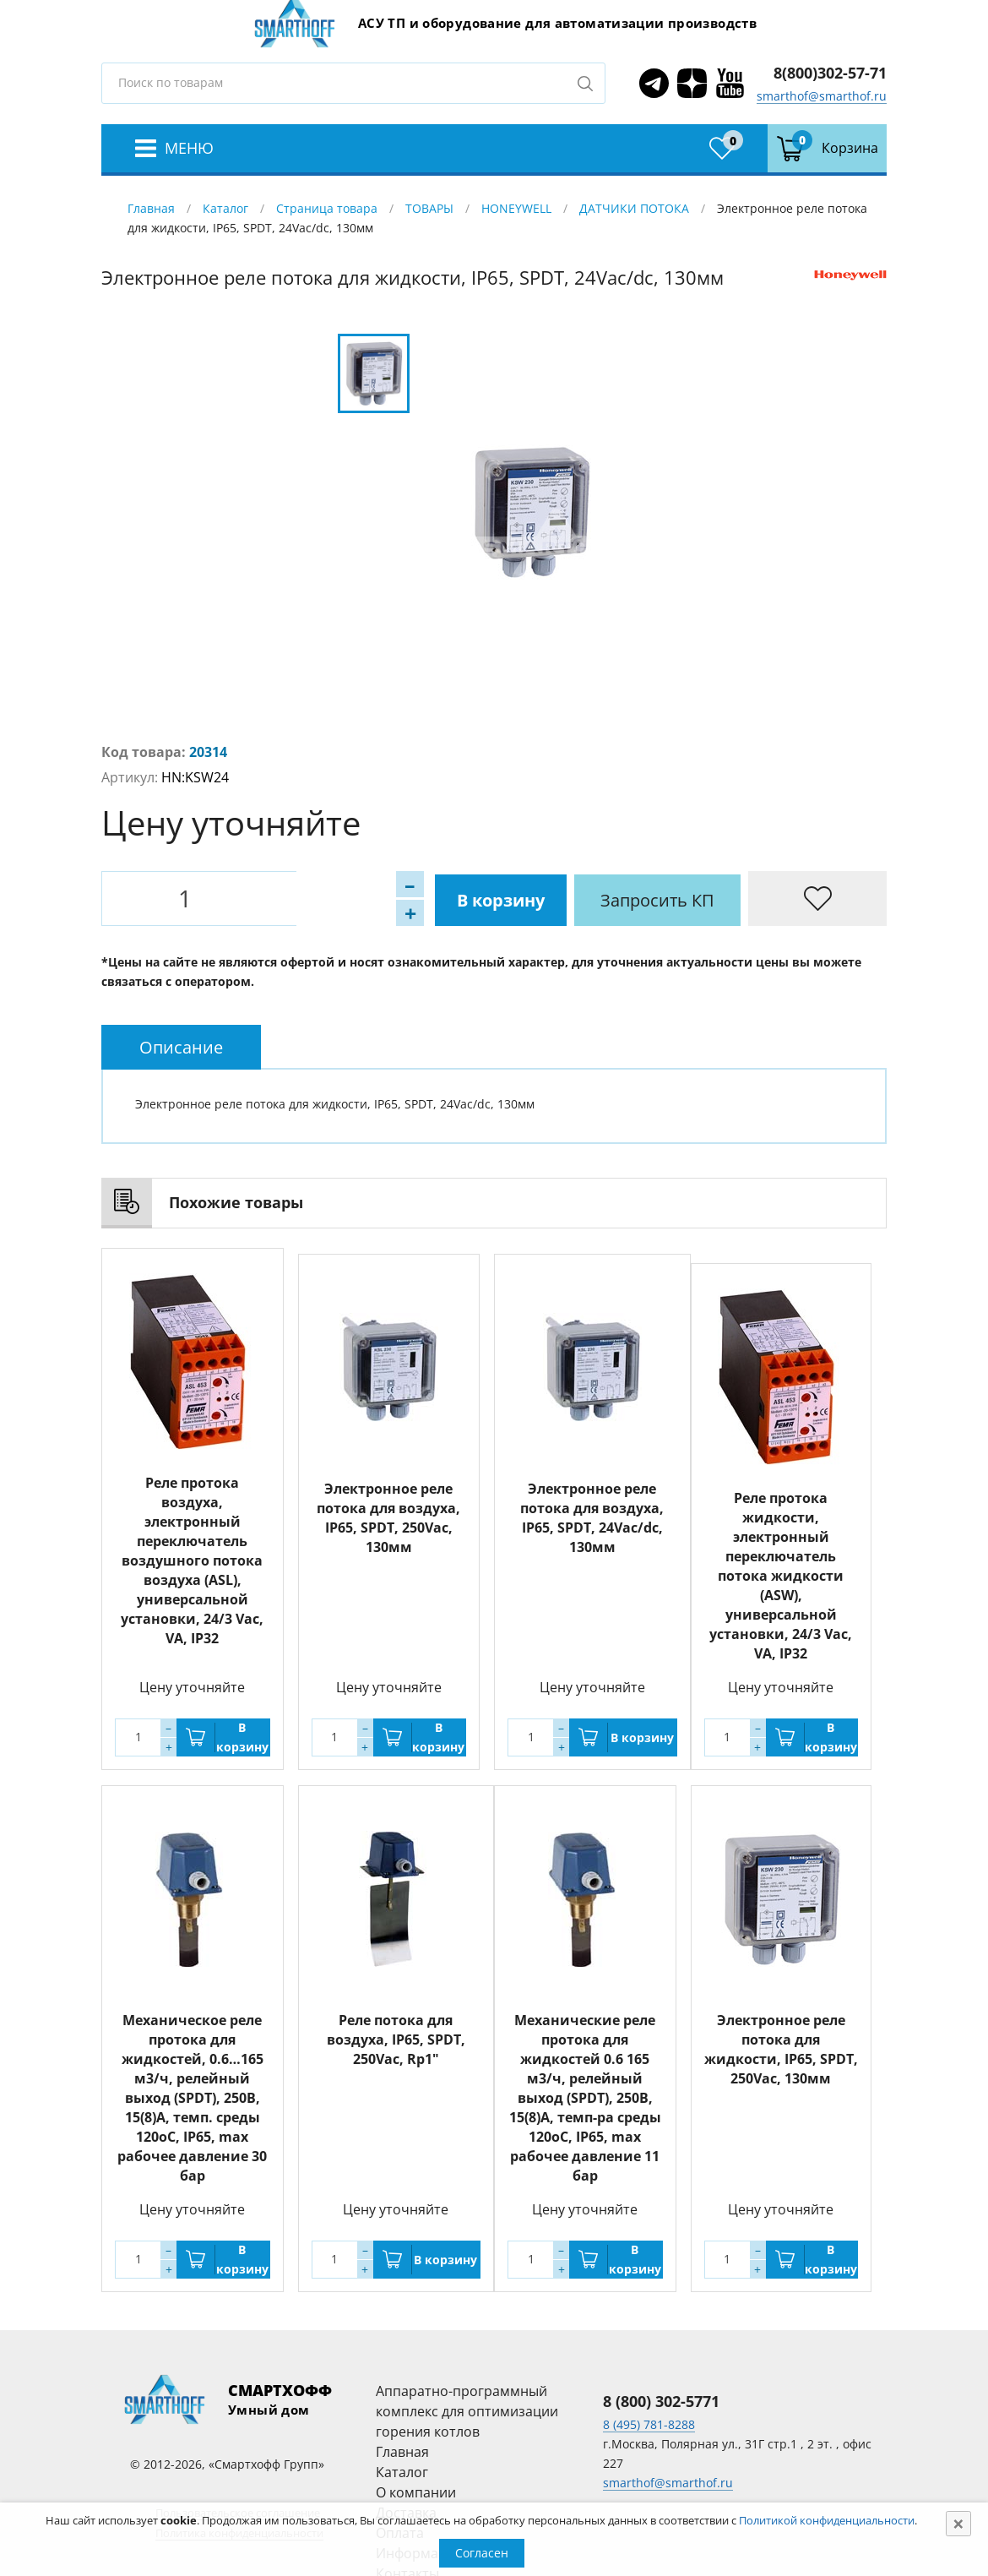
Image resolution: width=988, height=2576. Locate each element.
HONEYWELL (516, 208)
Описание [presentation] (181, 1047)
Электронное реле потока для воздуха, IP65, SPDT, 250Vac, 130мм (388, 1511)
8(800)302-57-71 (830, 73)
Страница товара (326, 208)
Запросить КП (468, 898)
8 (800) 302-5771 (661, 2401)
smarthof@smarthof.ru (822, 96)
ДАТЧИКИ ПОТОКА (634, 208)
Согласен (481, 2553)
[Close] (958, 2523)
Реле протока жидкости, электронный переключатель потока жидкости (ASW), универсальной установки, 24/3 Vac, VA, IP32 (780, 1576)
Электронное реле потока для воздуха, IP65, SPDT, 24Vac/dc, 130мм (592, 1511)
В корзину (308, 898)
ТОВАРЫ (429, 208)
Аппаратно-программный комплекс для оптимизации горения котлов (467, 2411)
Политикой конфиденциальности (827, 2520)
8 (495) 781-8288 (649, 2424)
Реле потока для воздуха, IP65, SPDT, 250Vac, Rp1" (396, 2039)
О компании (416, 2492)
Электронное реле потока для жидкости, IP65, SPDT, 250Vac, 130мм (781, 2049)
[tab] (181, 1047)
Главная (151, 208)
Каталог (225, 208)
